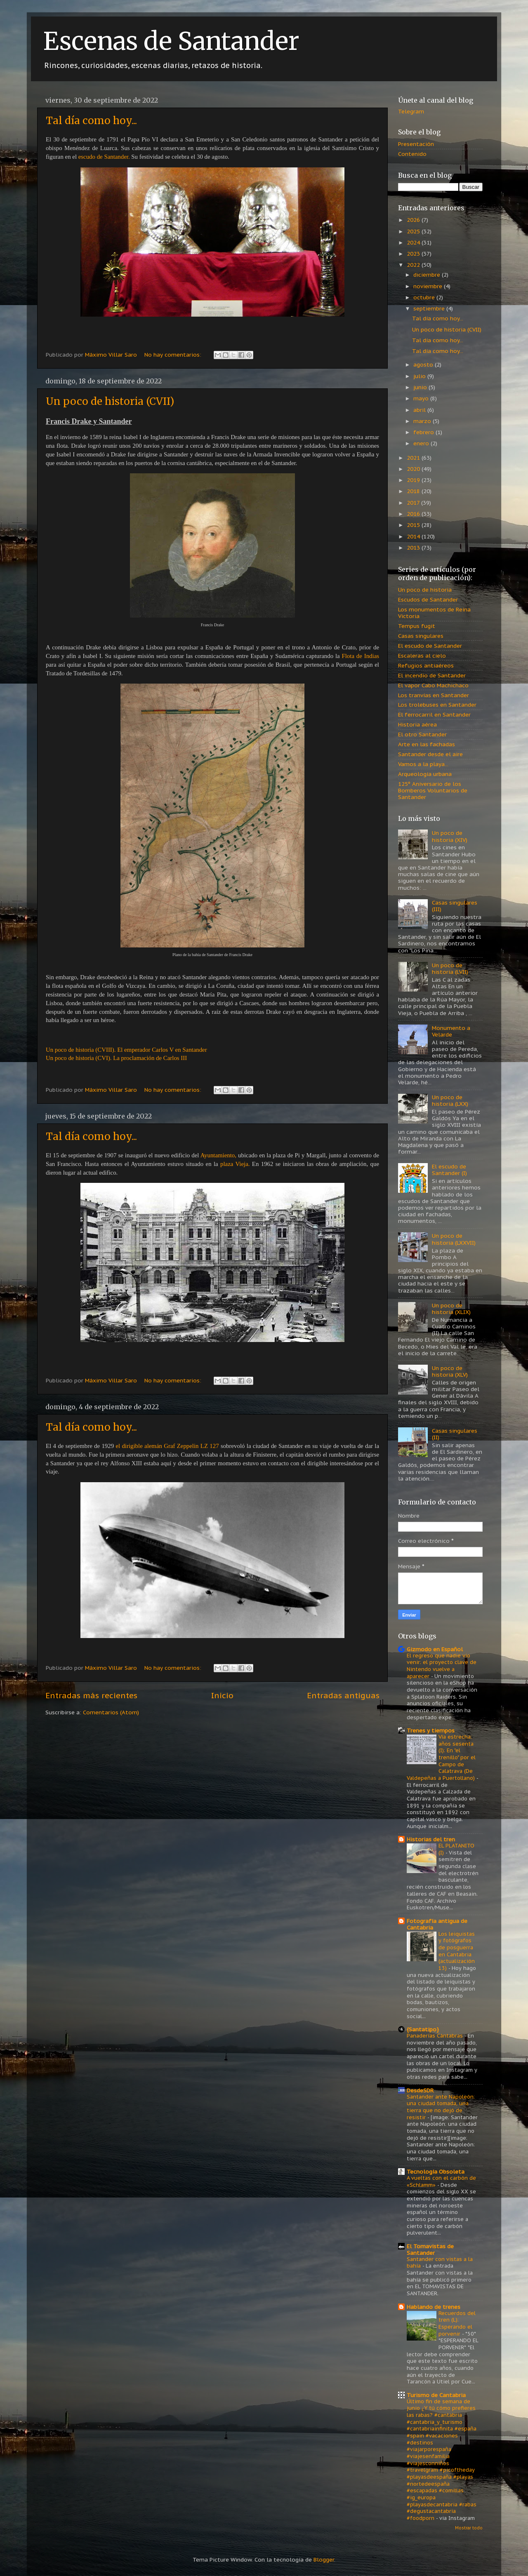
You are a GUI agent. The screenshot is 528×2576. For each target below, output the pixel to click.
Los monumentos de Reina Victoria (434, 613)
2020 (414, 468)
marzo (423, 421)
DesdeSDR (420, 2090)
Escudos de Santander (428, 599)
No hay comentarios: (173, 354)
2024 (414, 242)
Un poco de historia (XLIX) (451, 1309)
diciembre (427, 274)
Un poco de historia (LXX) (450, 1100)
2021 (414, 457)
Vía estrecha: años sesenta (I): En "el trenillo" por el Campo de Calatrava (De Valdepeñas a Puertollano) (441, 1757)
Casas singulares (420, 635)
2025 (414, 231)
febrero (424, 432)
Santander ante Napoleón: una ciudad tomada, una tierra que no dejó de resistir (441, 2107)
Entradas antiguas (343, 1695)
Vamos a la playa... (423, 764)
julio (420, 376)
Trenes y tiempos (431, 1730)
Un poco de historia (425, 589)
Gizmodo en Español (435, 1649)
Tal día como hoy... (91, 120)
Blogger (324, 2559)
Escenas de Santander (171, 41)
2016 (414, 513)
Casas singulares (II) (454, 1434)
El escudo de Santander (430, 645)
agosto (424, 364)
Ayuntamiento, (218, 1155)
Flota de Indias (360, 656)
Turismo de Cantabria (436, 2395)
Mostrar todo (469, 2528)
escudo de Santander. (104, 156)
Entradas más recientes (91, 1695)
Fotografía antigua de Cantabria (437, 1924)
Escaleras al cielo (422, 655)
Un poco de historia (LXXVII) (454, 1239)
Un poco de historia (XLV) (450, 1371)
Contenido (412, 153)
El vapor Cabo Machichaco (433, 685)
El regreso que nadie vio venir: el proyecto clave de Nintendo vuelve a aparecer (441, 1666)
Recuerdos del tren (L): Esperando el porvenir (457, 2323)
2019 (414, 480)
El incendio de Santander (432, 675)
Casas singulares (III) (454, 906)
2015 (414, 525)
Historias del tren (431, 1839)
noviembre (428, 286)
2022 (414, 264)
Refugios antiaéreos (426, 665)
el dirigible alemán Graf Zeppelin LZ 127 (167, 1446)
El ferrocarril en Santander (434, 714)
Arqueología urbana (425, 774)
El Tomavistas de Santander (430, 2249)
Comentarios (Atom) (111, 1712)
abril (420, 410)
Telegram (411, 111)
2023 (414, 253)
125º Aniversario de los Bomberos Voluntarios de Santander (432, 790)
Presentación (416, 144)
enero (422, 443)
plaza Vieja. (235, 1164)
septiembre (429, 308)
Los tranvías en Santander (433, 695)
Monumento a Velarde (451, 1031)
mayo (421, 398)
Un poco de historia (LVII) (450, 968)
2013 (414, 547)
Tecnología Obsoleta (435, 2171)
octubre (424, 297)
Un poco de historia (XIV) (449, 836)
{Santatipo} (423, 2029)
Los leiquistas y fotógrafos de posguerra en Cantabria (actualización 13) (456, 1951)
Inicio (222, 1695)
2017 (414, 502)
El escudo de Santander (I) (449, 1170)
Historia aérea (417, 724)
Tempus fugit (416, 626)
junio (421, 387)
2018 (414, 491)
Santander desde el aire (430, 754)
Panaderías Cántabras (435, 2035)
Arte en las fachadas (426, 744)
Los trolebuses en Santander (437, 704)
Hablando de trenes (433, 2306)
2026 (414, 219)
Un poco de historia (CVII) (110, 401)
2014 (414, 536)
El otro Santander (422, 734)
